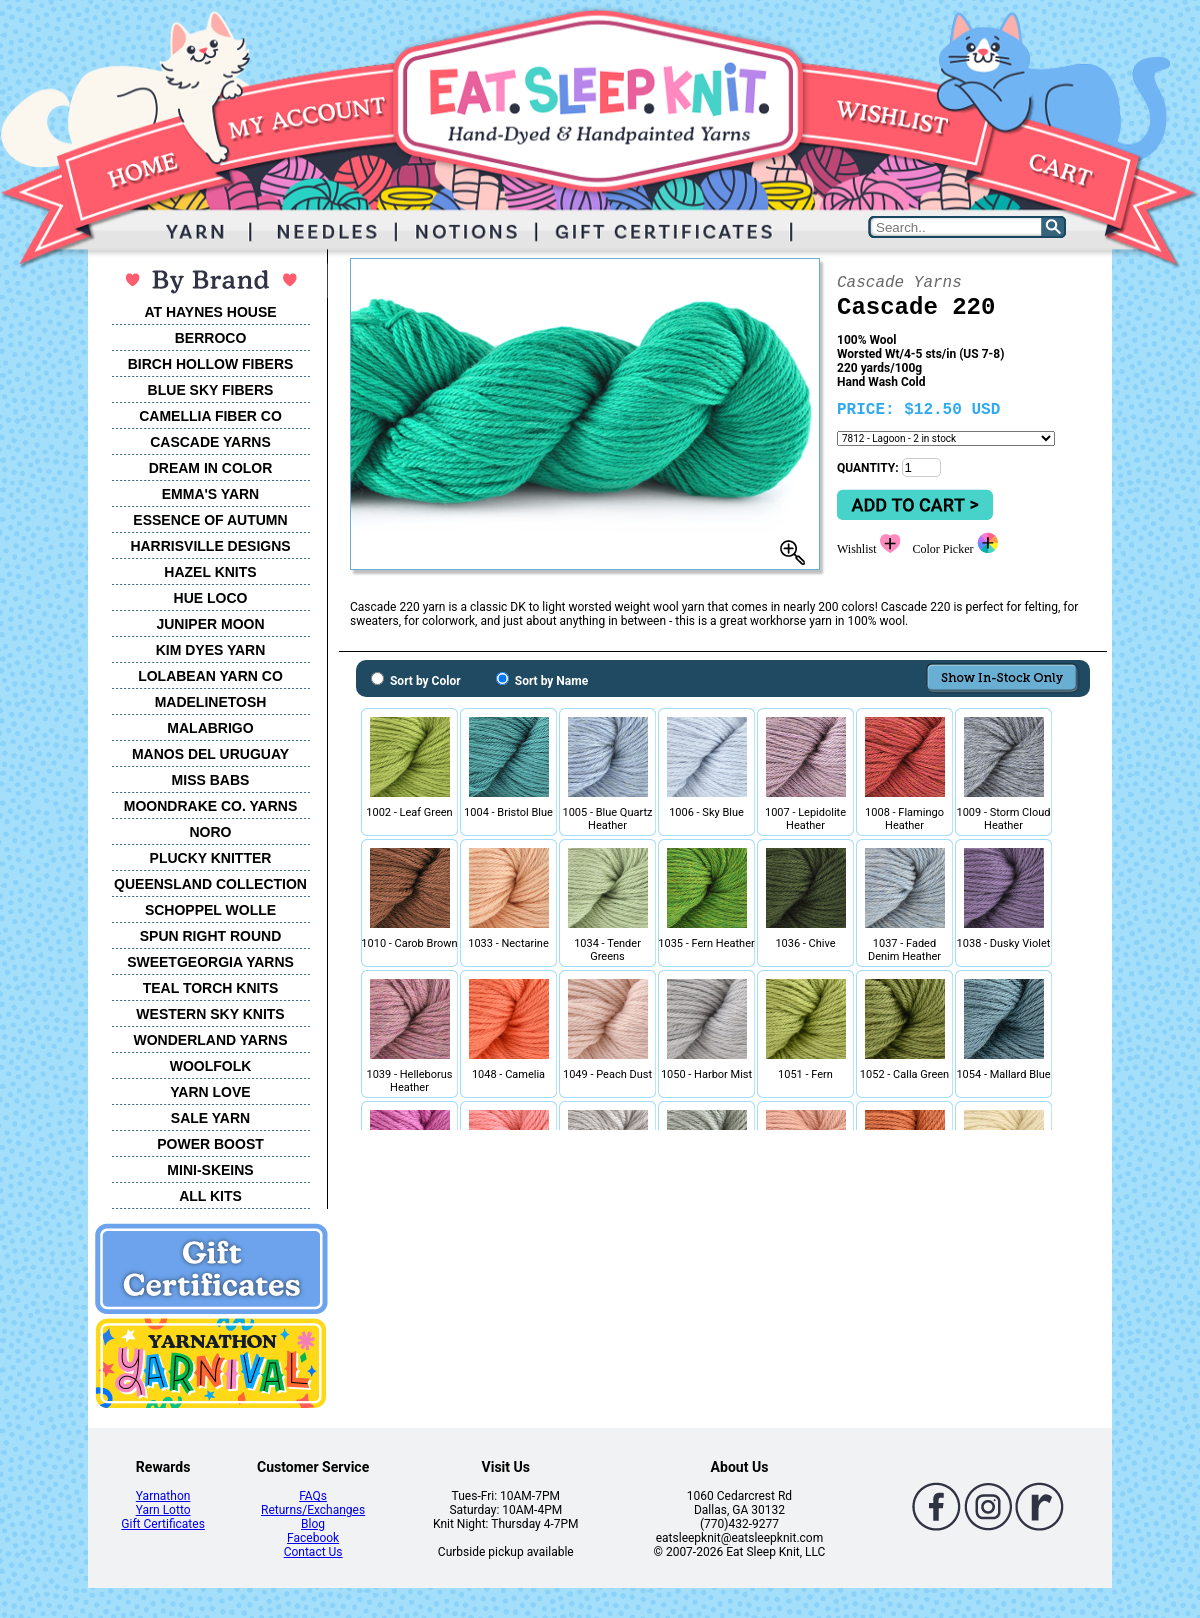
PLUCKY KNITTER (211, 858)
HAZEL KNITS (210, 572)
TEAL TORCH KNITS (211, 988)
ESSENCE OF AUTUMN (210, 520)
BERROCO (211, 338)
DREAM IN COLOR (211, 468)
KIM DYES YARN (211, 650)
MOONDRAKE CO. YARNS (210, 806)
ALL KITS (210, 1196)
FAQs (313, 1496)
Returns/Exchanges (313, 1510)
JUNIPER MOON (210, 624)
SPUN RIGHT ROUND (211, 936)
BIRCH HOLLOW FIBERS (211, 364)
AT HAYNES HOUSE (210, 312)
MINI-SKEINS (210, 1170)
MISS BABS (211, 780)
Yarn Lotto (163, 1510)
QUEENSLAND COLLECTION (210, 884)
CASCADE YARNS (210, 442)
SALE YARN (210, 1118)
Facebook (313, 1538)
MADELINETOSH (211, 702)
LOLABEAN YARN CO (210, 676)
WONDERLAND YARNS (210, 1040)
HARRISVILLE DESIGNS (210, 546)
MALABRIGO (210, 728)
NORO (211, 832)
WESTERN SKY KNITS (210, 1014)
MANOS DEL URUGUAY (210, 754)
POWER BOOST (210, 1144)
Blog (313, 1524)
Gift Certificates (162, 1524)
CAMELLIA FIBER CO (210, 416)
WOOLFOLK (211, 1066)
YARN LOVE (210, 1092)
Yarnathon (163, 1496)
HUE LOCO (211, 598)
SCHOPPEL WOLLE (210, 910)
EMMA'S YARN (210, 494)
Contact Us (313, 1552)
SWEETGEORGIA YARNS (210, 962)
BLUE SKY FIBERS (211, 390)
